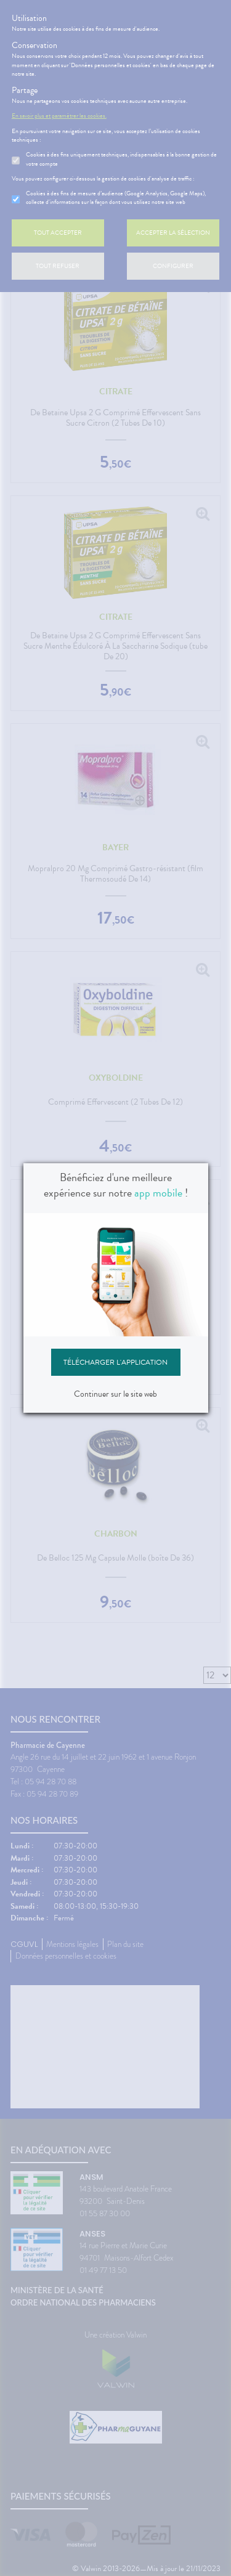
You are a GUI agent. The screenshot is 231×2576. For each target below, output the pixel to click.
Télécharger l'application (115, 1362)
